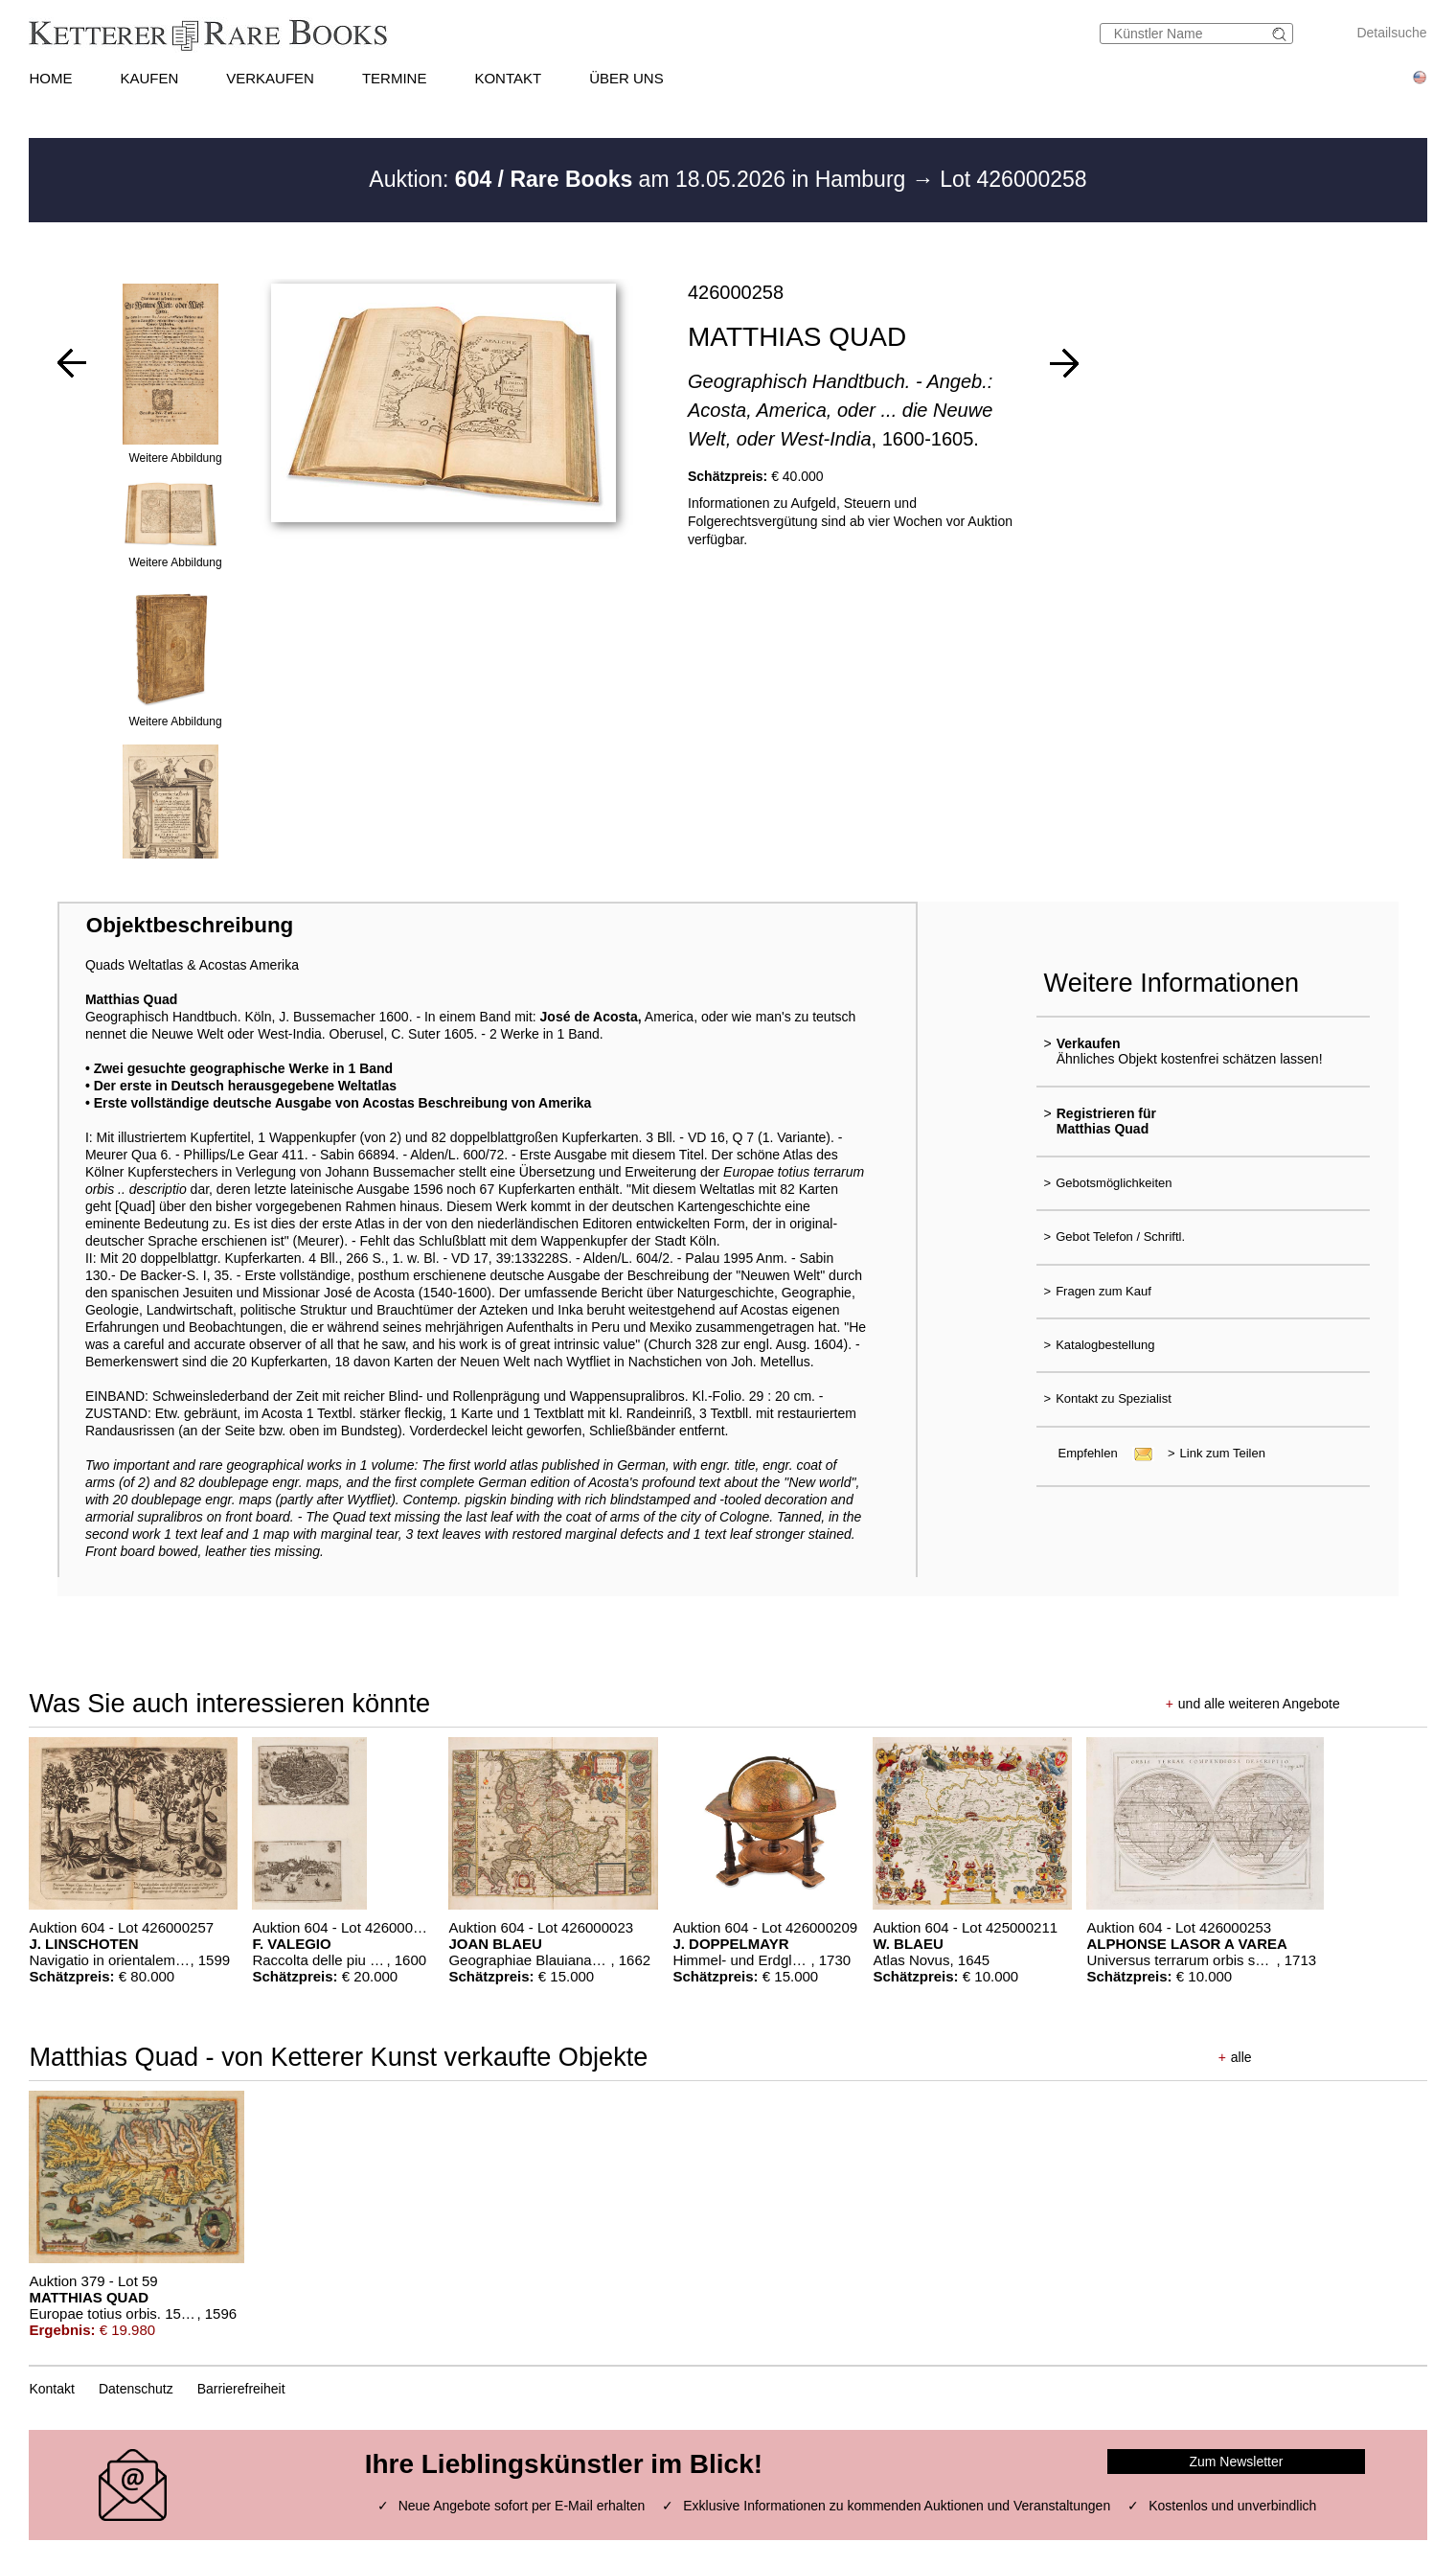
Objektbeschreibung (189, 925)
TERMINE (394, 78)
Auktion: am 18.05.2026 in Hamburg (640, 179)
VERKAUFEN (270, 78)
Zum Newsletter (1236, 2461)
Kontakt (51, 2388)
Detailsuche (1391, 32)
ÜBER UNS (626, 78)
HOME (50, 78)
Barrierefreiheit (241, 2388)
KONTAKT (507, 78)
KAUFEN (149, 78)
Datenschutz (136, 2388)
